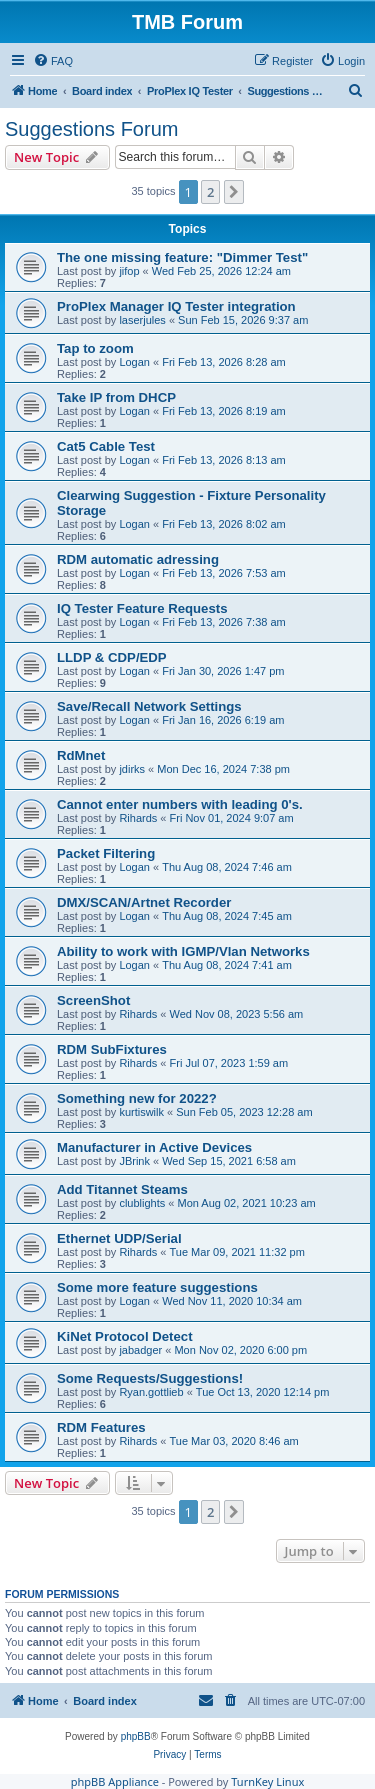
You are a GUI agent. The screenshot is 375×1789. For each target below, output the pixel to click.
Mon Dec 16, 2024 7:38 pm (223, 769)
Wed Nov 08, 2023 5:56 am (237, 1014)
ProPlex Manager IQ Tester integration (176, 306)
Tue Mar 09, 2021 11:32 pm (237, 1252)
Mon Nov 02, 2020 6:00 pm (240, 1350)
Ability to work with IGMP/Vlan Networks (183, 951)
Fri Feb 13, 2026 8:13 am (224, 460)
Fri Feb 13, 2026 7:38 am (224, 622)
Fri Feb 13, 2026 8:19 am (224, 411)
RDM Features (101, 1427)
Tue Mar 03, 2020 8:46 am (234, 1441)
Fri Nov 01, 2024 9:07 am (232, 818)
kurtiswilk (141, 1112)
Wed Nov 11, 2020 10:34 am (232, 1301)
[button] (234, 192)
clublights (142, 1203)
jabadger (140, 1350)
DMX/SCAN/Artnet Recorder (144, 902)
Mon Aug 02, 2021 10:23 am (246, 1203)
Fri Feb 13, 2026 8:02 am (224, 524)
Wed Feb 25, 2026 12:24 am (221, 271)
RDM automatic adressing (138, 559)
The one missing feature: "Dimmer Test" (182, 257)
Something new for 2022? (137, 1098)
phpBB (136, 1736)
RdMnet (81, 755)
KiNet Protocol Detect (125, 1336)
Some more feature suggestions (157, 1287)
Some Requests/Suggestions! (150, 1378)
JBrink (134, 1161)
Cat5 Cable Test (106, 446)
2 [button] (210, 192)
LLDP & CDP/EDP (112, 657)
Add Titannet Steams (122, 1189)
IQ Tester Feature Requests (142, 608)
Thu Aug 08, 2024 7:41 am (227, 965)
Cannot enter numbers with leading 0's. (180, 804)
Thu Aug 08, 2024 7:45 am (227, 916)
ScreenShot (93, 1000)
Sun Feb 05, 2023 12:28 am (244, 1112)
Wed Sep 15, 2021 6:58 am (229, 1161)
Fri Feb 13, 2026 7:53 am (224, 573)
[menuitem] (53, 61)
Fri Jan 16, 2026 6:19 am (223, 720)
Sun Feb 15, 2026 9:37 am (243, 320)
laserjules (142, 320)
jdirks (132, 769)
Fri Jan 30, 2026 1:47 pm (223, 671)
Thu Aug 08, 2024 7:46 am (227, 867)
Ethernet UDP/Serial (119, 1238)
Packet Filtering (106, 853)
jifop (129, 271)
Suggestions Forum (91, 129)
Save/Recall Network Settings (149, 706)
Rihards (138, 818)
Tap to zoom (95, 348)
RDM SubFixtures (112, 1049)
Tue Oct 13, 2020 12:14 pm (263, 1392)
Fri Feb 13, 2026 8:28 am (224, 362)
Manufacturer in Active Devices (154, 1147)
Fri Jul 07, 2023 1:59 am (229, 1063)
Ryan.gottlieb (151, 1392)
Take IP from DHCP (116, 397)
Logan (134, 362)
